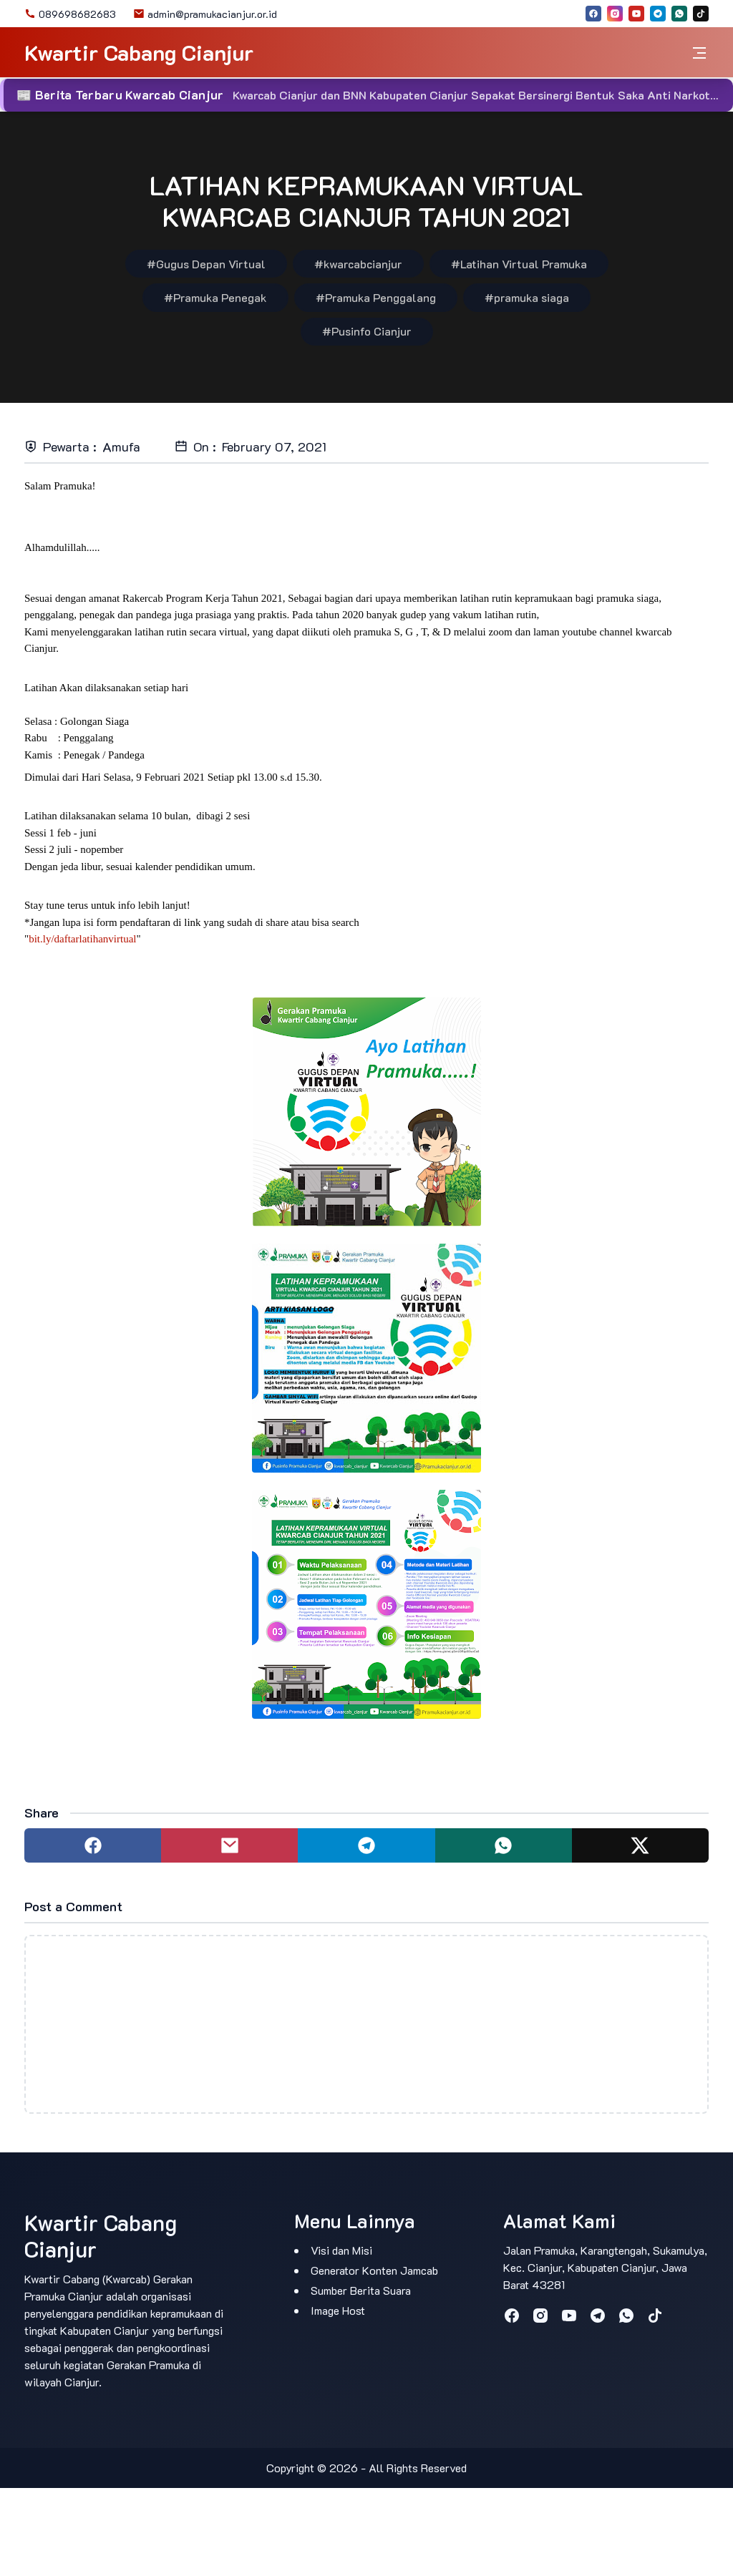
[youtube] (636, 13)
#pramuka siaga (527, 297)
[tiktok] (701, 13)
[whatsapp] (679, 13)
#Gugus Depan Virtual (206, 263)
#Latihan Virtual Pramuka (519, 263)
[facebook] (593, 13)
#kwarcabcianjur (358, 263)
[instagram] (615, 13)
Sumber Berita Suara (361, 2290)
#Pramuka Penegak (215, 297)
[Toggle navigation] (699, 52)
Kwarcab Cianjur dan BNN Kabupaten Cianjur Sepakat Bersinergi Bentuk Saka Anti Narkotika (479, 94)
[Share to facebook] (92, 1845)
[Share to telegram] (366, 1845)
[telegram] (658, 13)
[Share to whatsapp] (503, 1845)
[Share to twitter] (640, 1845)
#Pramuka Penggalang (376, 297)
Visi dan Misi (341, 2250)
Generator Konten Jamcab (374, 2270)
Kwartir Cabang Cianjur (138, 53)
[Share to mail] (229, 1845)
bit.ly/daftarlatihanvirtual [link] (82, 939)
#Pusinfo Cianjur (367, 330)
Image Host (338, 2310)
